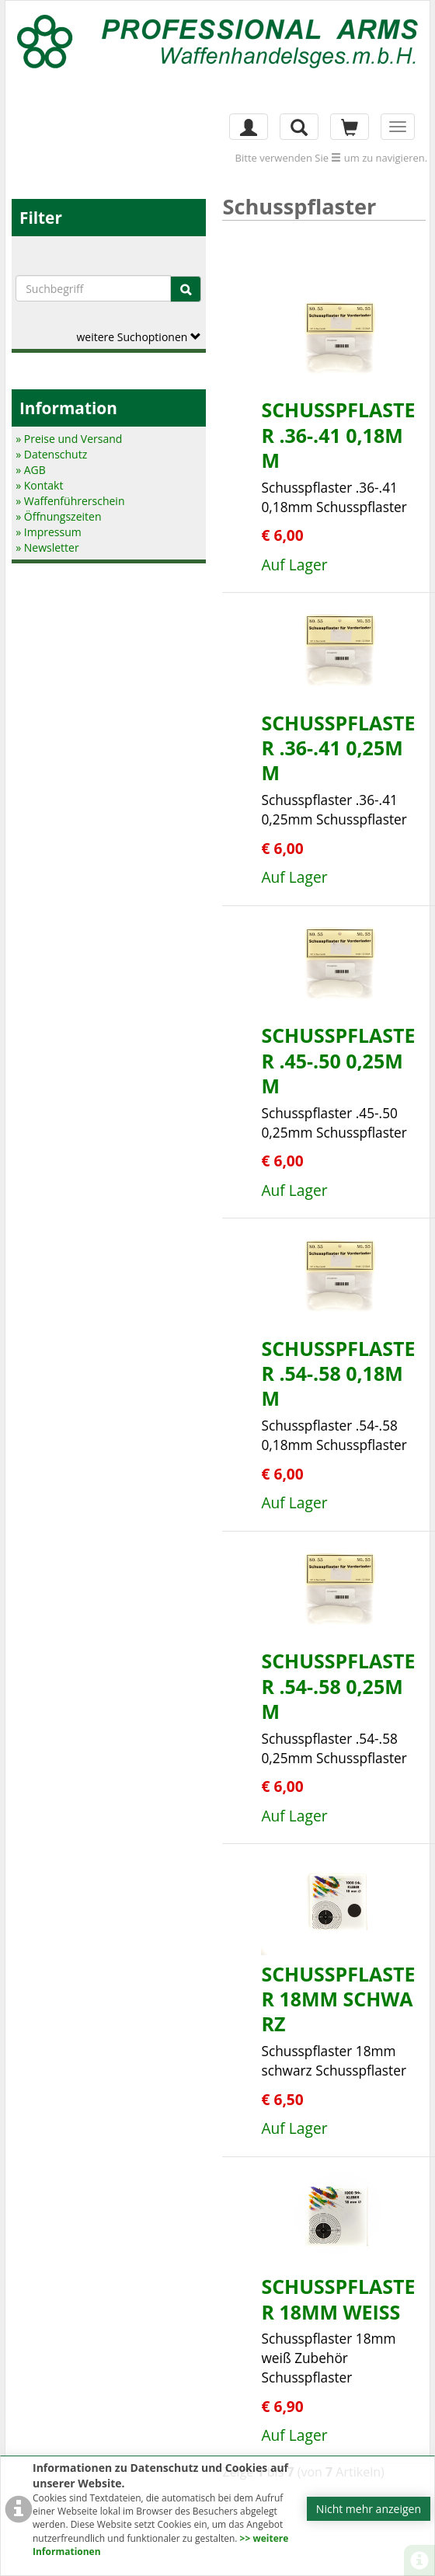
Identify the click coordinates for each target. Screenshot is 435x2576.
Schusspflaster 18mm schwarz (338, 1999)
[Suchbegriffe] (93, 288)
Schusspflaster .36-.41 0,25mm (338, 747)
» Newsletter (47, 547)
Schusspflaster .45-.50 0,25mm (338, 1060)
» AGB (31, 469)
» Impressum (49, 532)
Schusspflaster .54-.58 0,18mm (338, 1373)
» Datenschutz (51, 454)
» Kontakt (39, 485)
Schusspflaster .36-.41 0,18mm (338, 434)
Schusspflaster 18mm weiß (338, 2298)
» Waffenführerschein (70, 500)
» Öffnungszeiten (58, 516)
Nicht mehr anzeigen (368, 2508)
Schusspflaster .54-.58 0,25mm (338, 1685)
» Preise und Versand (69, 438)
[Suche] (185, 289)
